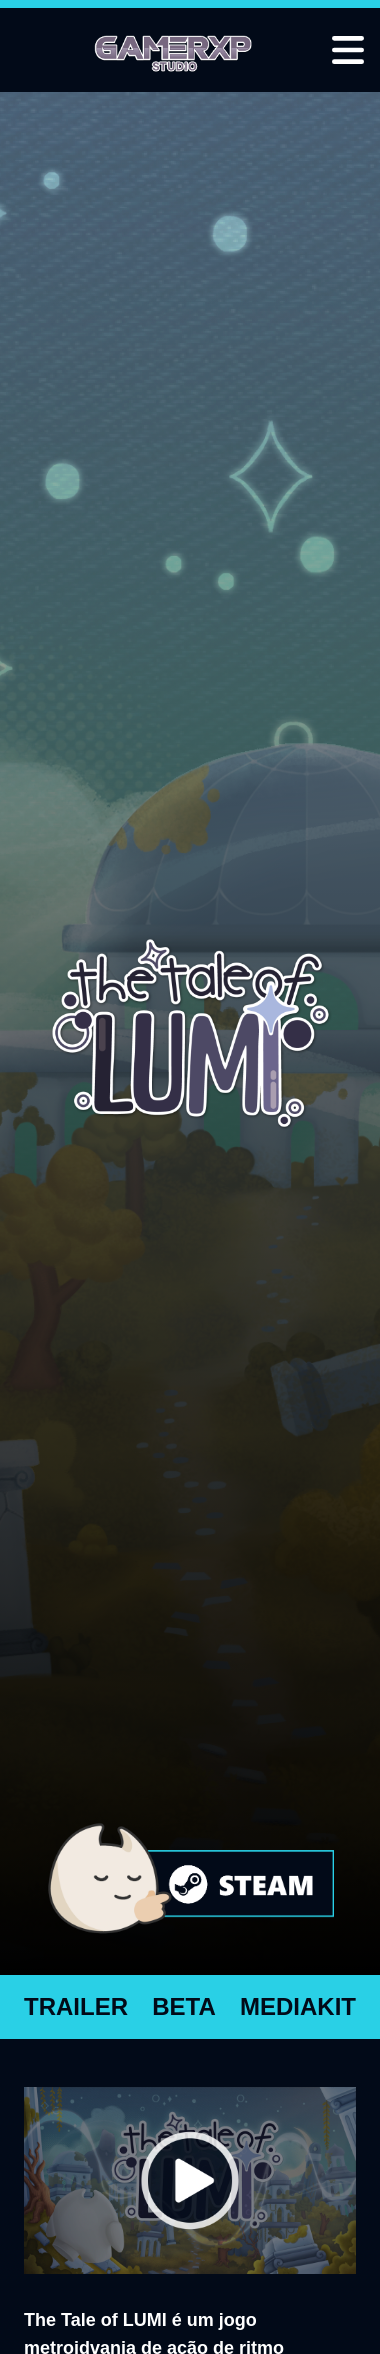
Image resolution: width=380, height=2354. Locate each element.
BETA (184, 2006)
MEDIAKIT (298, 2006)
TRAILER (76, 2006)
